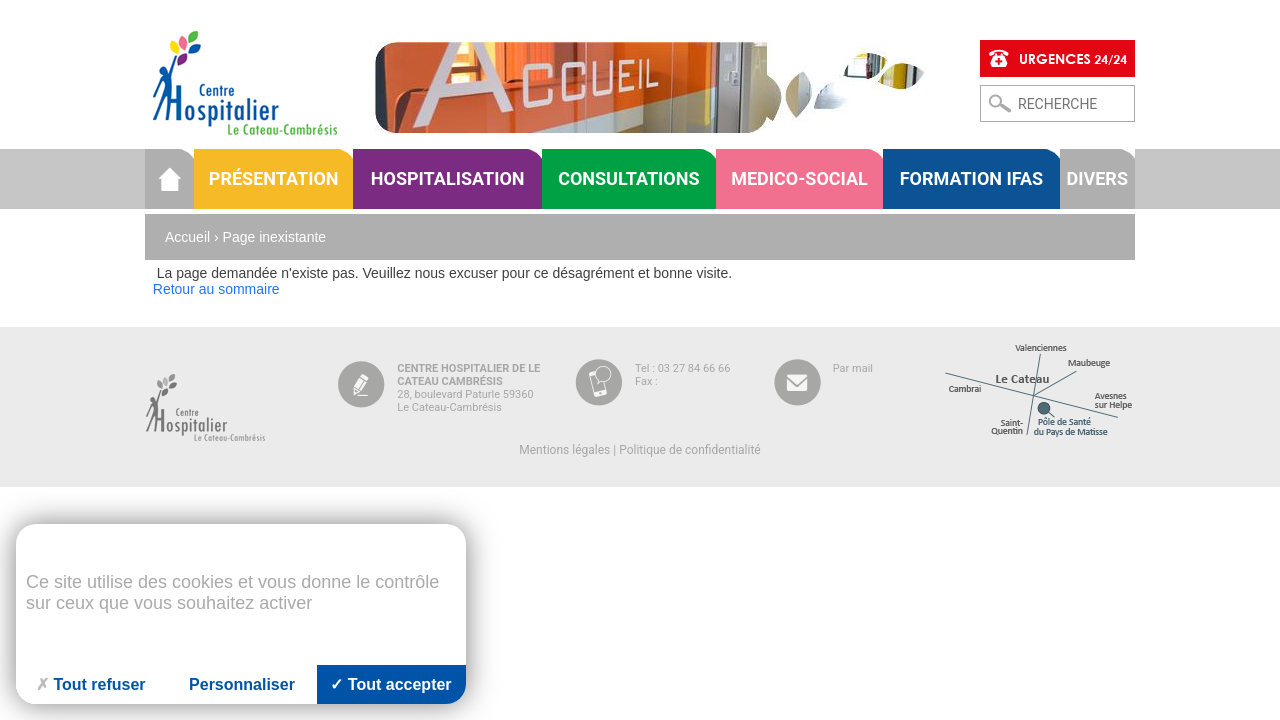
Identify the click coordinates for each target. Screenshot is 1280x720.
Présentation (274, 178)
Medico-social (799, 178)
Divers (1097, 178)
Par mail (853, 368)
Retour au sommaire (216, 289)
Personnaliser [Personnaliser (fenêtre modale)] (242, 684)
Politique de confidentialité (690, 450)
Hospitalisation (448, 178)
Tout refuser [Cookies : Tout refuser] (90, 684)
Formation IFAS (971, 178)
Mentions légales (564, 450)
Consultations (628, 178)
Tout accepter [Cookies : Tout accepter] (390, 684)
